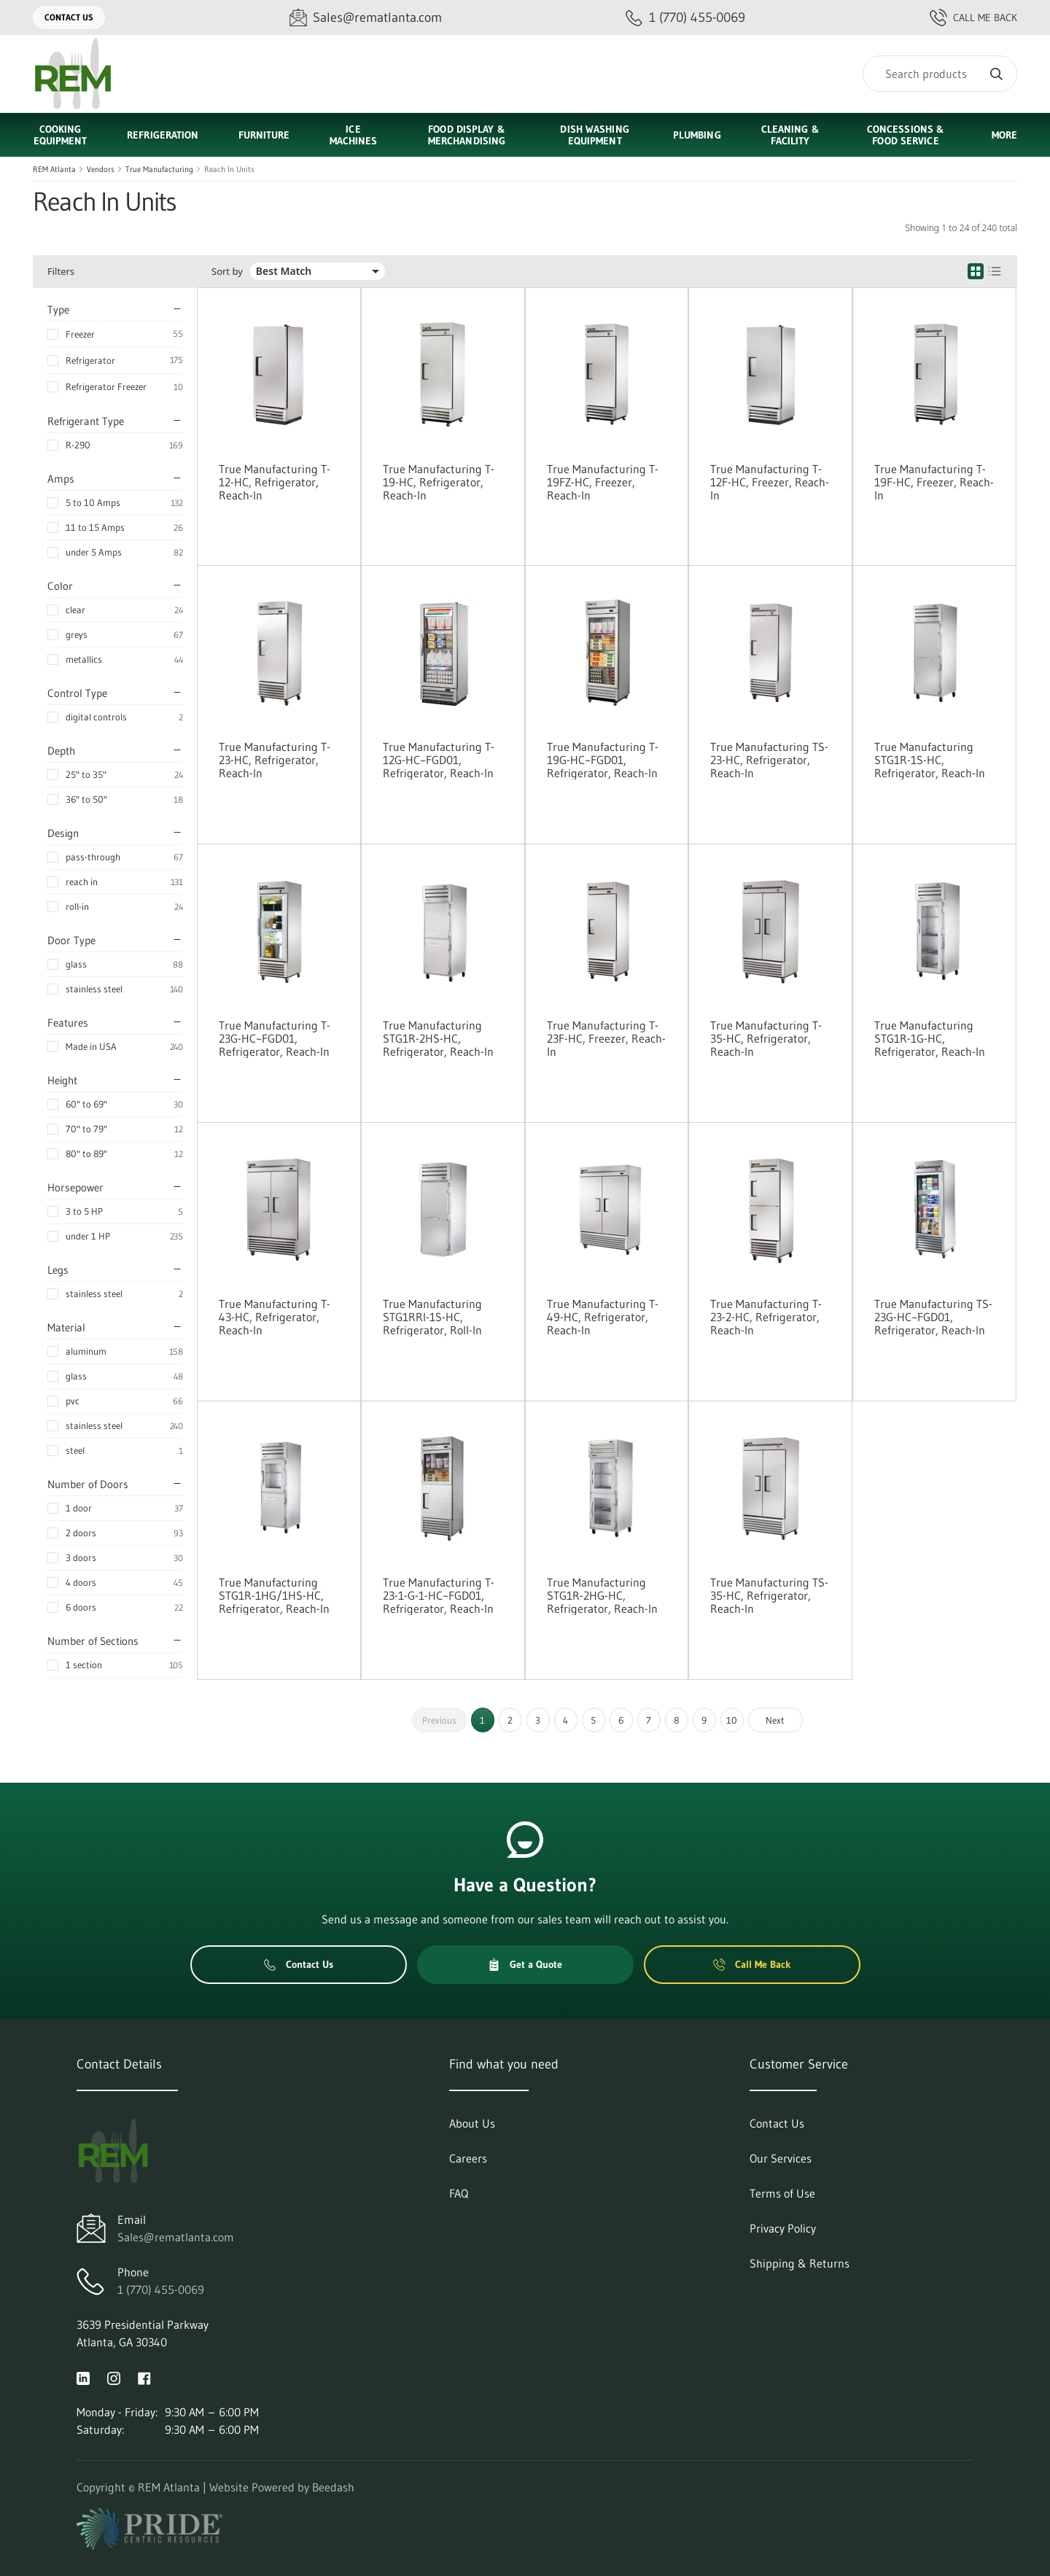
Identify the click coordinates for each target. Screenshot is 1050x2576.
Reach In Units (229, 169)
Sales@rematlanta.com (175, 2237)
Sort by (227, 271)
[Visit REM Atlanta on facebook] (144, 2377)
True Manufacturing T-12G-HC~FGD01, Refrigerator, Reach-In (438, 759)
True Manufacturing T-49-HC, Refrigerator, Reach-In (602, 1316)
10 (731, 1720)
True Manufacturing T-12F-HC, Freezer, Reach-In (769, 482)
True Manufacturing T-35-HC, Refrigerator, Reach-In (766, 1038)
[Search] (940, 73)
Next (775, 1720)
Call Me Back (973, 17)
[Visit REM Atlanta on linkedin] (83, 2377)
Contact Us (68, 17)
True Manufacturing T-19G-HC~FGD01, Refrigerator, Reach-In (602, 759)
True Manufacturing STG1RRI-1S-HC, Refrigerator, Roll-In (432, 1316)
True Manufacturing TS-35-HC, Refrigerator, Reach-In (769, 1595)
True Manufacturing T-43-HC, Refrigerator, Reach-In (274, 1316)
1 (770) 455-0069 (160, 2289)
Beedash (333, 2487)
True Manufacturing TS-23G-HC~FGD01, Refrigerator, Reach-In (933, 1316)
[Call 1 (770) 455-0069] (685, 18)
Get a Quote (525, 1964)
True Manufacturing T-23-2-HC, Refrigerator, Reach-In (766, 1316)
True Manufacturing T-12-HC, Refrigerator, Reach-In (274, 482)
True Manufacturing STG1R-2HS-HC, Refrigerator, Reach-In (438, 1038)
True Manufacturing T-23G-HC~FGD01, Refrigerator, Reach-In (274, 1038)
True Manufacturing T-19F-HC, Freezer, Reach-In (934, 482)
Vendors (100, 169)
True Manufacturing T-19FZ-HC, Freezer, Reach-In (602, 482)
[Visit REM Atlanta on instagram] (113, 2377)
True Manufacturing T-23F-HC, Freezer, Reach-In (606, 1038)
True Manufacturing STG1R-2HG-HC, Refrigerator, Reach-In (602, 1595)
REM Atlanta (54, 169)
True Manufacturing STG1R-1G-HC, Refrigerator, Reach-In (929, 1038)
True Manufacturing (159, 169)
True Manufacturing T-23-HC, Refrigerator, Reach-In (274, 759)
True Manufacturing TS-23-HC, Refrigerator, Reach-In (769, 759)
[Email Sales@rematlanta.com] (365, 18)
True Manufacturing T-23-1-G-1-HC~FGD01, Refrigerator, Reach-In (438, 1595)
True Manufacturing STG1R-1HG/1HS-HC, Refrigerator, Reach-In (274, 1595)
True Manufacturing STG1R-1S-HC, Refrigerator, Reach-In (929, 759)
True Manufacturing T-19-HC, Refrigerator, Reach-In (438, 482)
